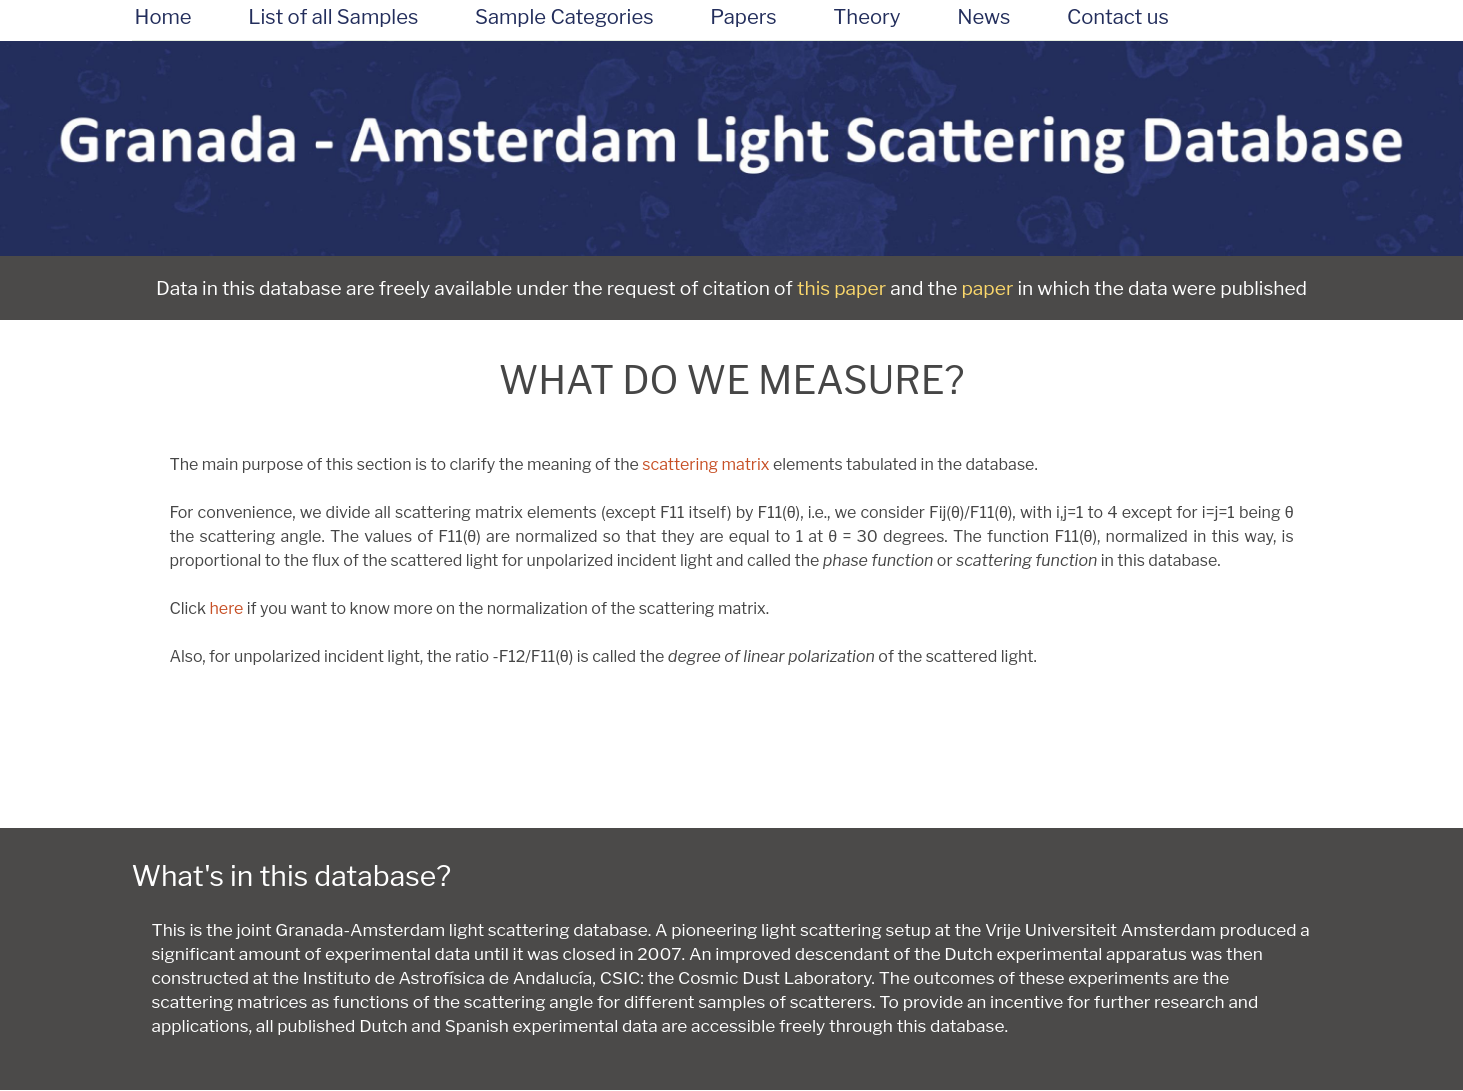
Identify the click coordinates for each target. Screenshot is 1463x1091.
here (227, 608)
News (983, 17)
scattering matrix (705, 464)
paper (987, 288)
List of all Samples (333, 17)
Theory (866, 17)
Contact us (1118, 17)
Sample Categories (564, 17)
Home (163, 17)
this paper (841, 288)
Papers (743, 17)
